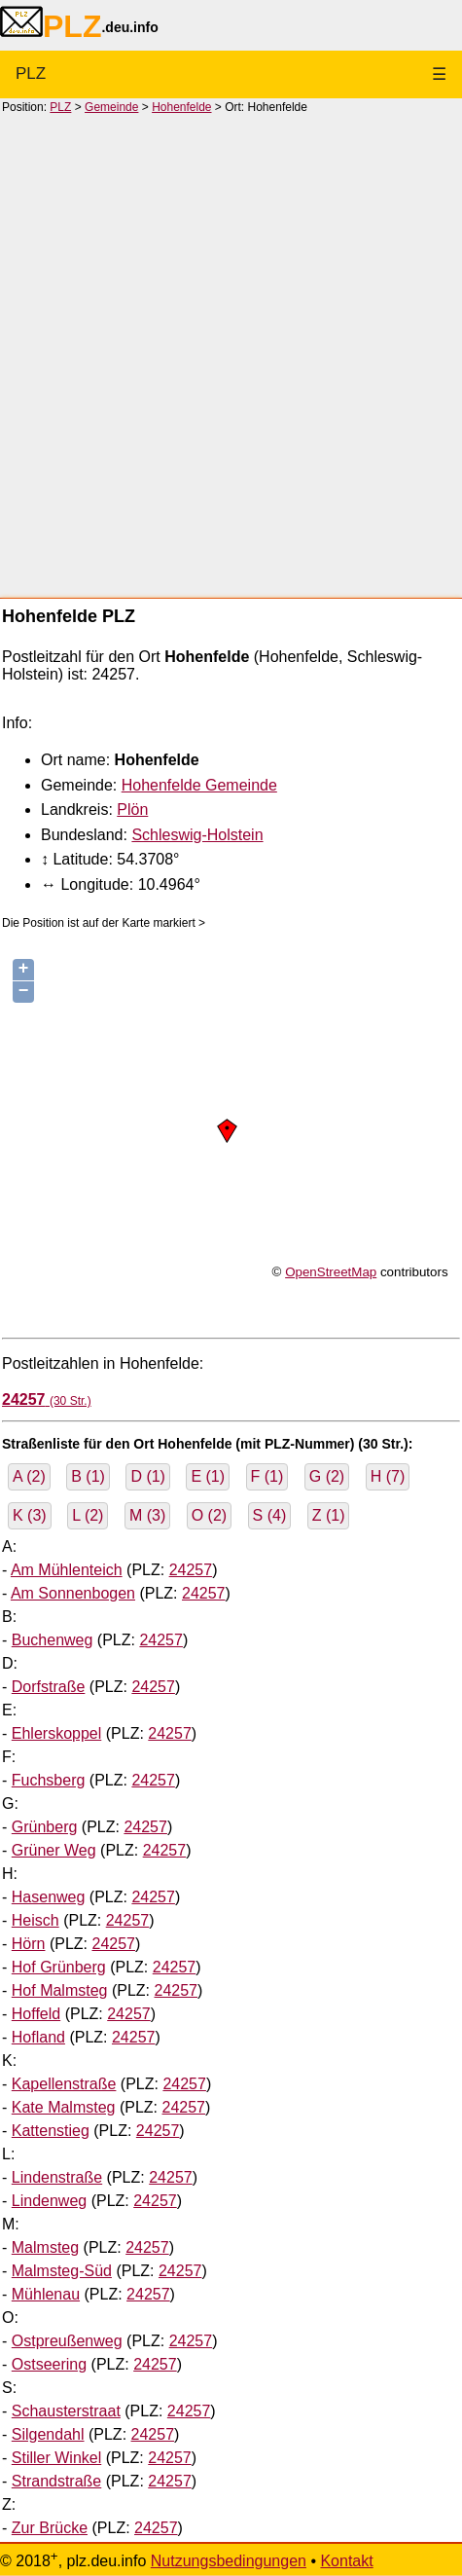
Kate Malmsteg (64, 2107)
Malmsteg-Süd (62, 2271)
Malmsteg (45, 2247)
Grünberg (45, 1827)
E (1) (208, 1476)
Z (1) (328, 1515)
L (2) (87, 1515)
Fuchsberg (49, 1780)
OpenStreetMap (330, 1272)
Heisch (35, 1920)
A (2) (29, 1476)
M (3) (147, 1515)
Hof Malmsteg (60, 1990)
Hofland (38, 2037)
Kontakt (346, 2561)
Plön (132, 809)
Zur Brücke (50, 2528)
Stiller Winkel (56, 2457)
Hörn (29, 1943)
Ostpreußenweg (67, 2341)
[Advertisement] (231, 355)
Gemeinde (111, 107)
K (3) (30, 1515)
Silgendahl (48, 2434)
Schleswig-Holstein (197, 835)
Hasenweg (49, 1897)
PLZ (31, 73)
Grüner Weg (54, 1850)
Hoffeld (36, 2014)
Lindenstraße (57, 2177)
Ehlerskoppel (57, 1733)
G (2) (326, 1476)
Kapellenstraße (64, 2084)
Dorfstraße (49, 1686)
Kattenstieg (50, 2130)
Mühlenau (46, 2294)
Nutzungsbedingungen (228, 2561)
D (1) (147, 1476)
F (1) (267, 1476)
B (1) (88, 1476)
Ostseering (49, 2364)
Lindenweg (49, 2200)
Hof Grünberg (59, 1967)
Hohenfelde (181, 107)
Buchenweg (52, 1640)
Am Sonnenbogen (73, 1593)
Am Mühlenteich (67, 1570)
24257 (191, 1570)
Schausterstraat (66, 2411)
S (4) (270, 1515)
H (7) (388, 1476)
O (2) (209, 1515)
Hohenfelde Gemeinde (199, 785)
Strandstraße (56, 2481)
